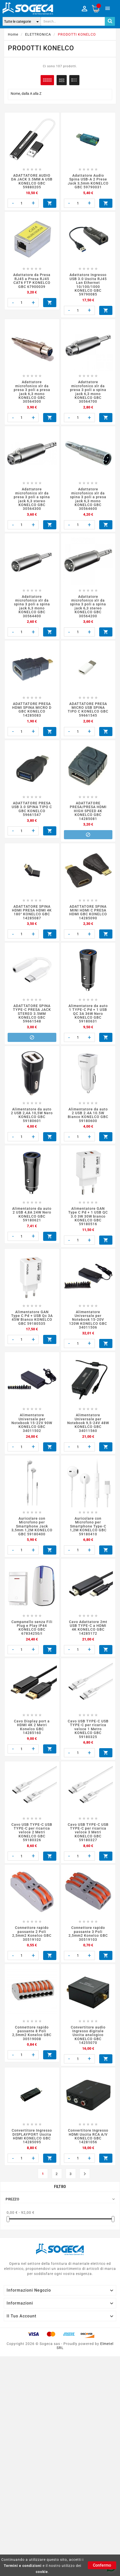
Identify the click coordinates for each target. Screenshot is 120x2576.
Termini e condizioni (23, 2566)
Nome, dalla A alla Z (60, 94)
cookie (42, 2572)
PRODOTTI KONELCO (41, 48)
